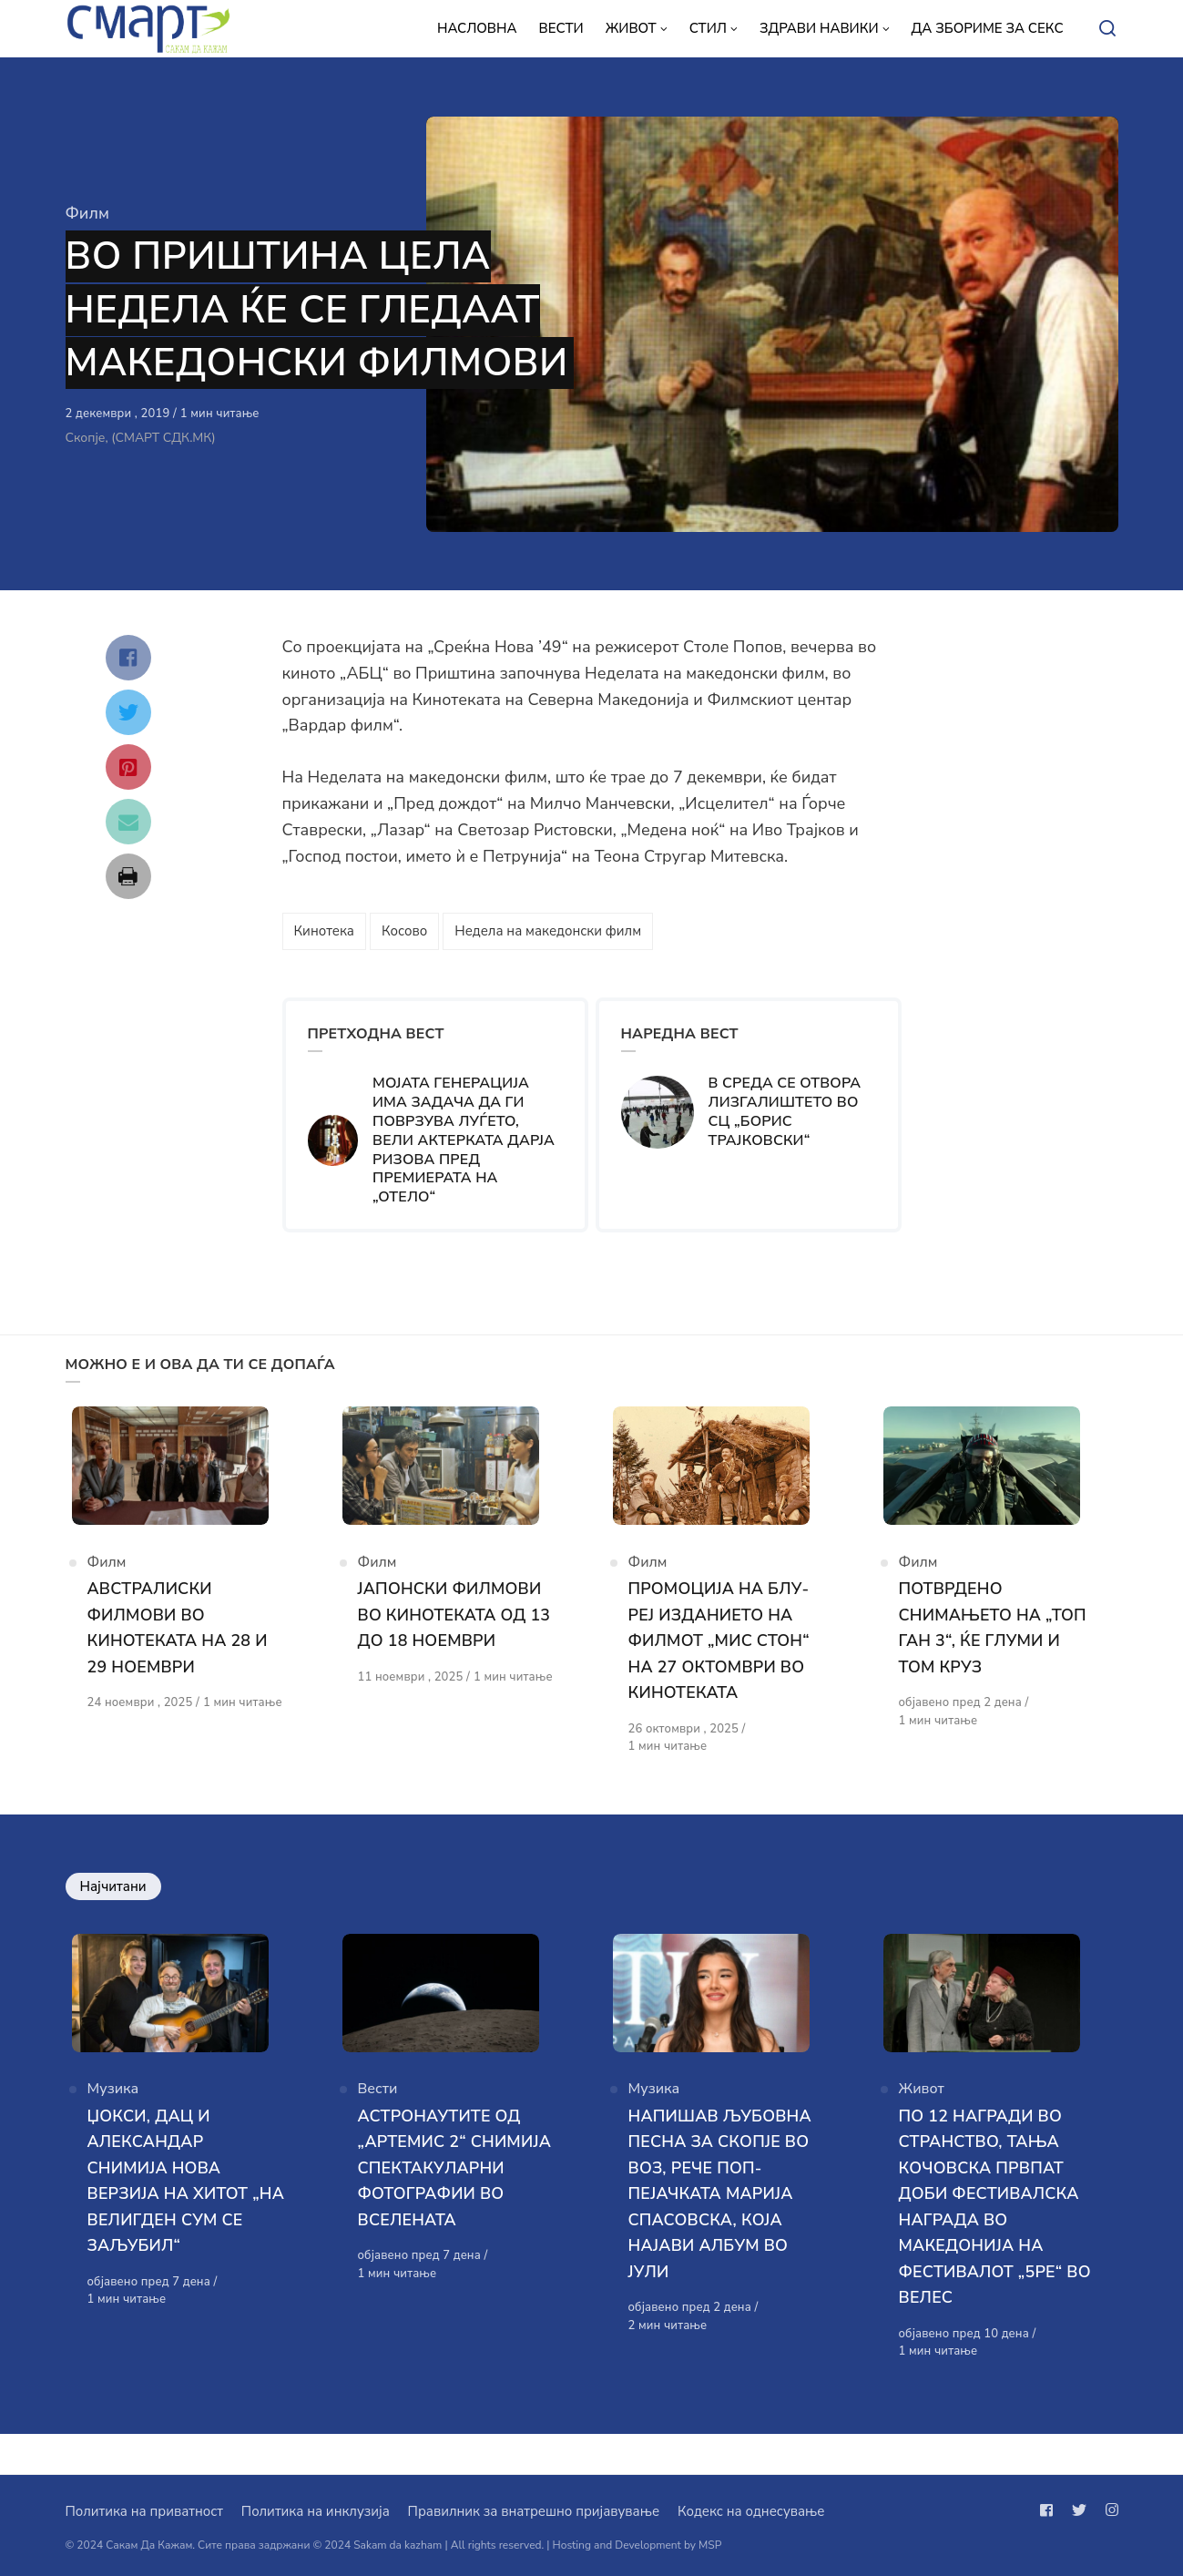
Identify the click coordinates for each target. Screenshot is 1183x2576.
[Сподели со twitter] (128, 712)
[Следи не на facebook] (1050, 2510)
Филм (87, 213)
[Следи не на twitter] (1079, 2510)
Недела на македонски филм (547, 931)
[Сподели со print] (128, 876)
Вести (378, 2130)
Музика (113, 2130)
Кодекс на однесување (751, 2511)
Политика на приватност (144, 2511)
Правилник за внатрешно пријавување (533, 2511)
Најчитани (113, 1906)
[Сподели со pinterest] (128, 767)
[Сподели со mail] (128, 821)
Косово (404, 931)
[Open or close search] (1107, 29)
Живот (921, 2130)
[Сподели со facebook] (128, 657)
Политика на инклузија (315, 2511)
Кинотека (324, 931)
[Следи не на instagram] (1108, 2510)
